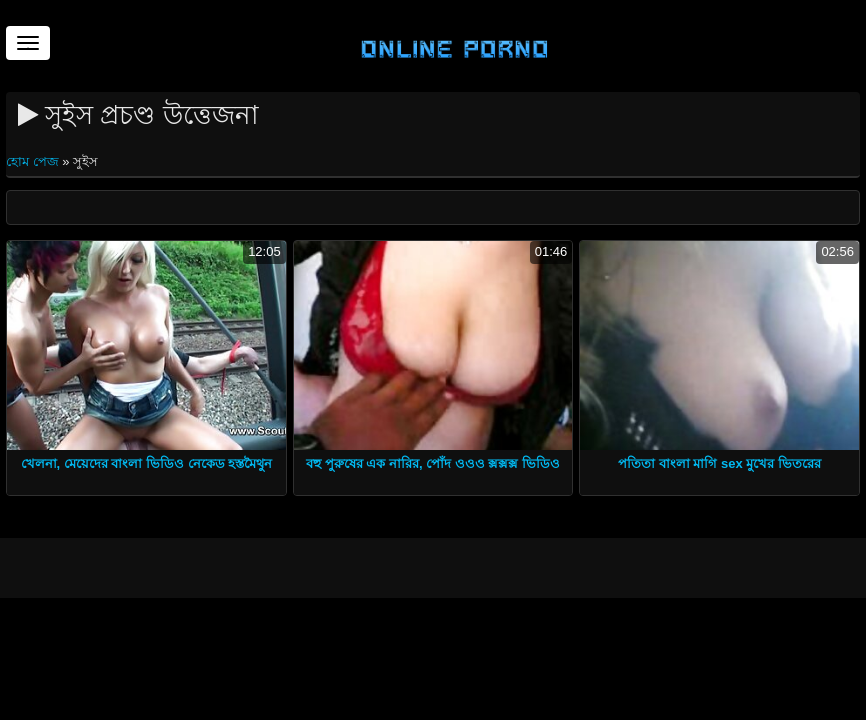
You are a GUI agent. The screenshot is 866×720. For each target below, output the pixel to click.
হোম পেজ (34, 161)
